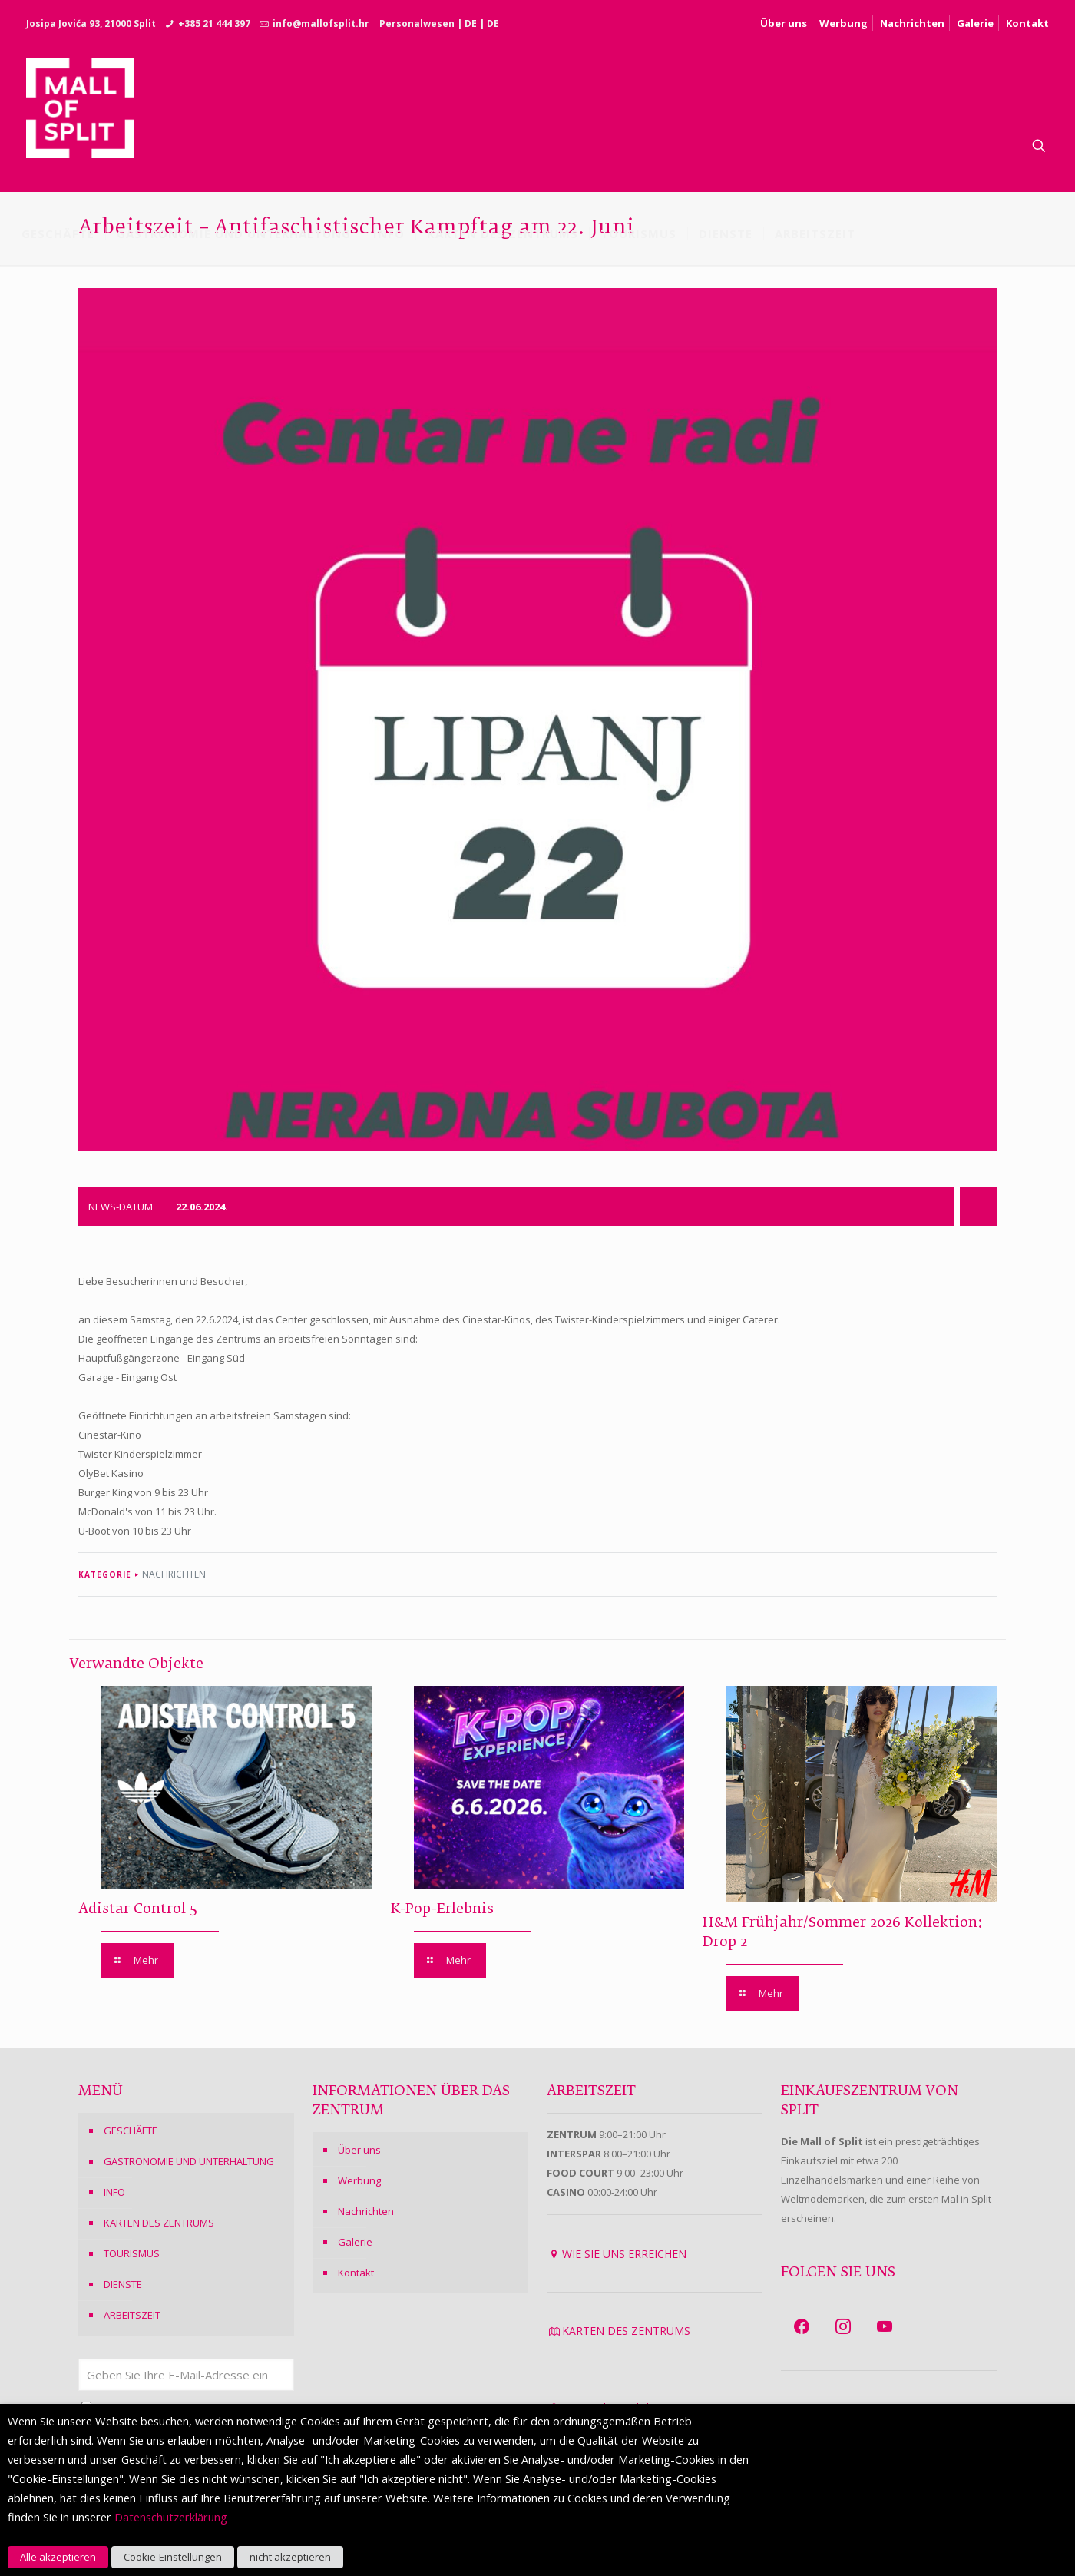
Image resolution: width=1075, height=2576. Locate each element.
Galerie (975, 23)
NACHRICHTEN (174, 1574)
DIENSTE (123, 2284)
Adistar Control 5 (137, 1909)
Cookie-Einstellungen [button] (173, 2557)
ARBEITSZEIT (132, 2315)
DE (471, 23)
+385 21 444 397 (214, 23)
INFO (114, 2192)
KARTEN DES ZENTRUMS (159, 2223)
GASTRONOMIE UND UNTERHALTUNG (189, 2161)
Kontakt (1027, 23)
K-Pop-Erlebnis (442, 1909)
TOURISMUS (132, 2253)
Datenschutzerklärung (170, 2517)
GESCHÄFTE (130, 2130)
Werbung (843, 23)
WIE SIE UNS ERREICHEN (624, 2254)
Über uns (783, 23)
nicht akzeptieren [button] (290, 2557)
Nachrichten (912, 23)
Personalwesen (417, 23)
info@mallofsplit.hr (321, 23)
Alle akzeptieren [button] (58, 2557)
